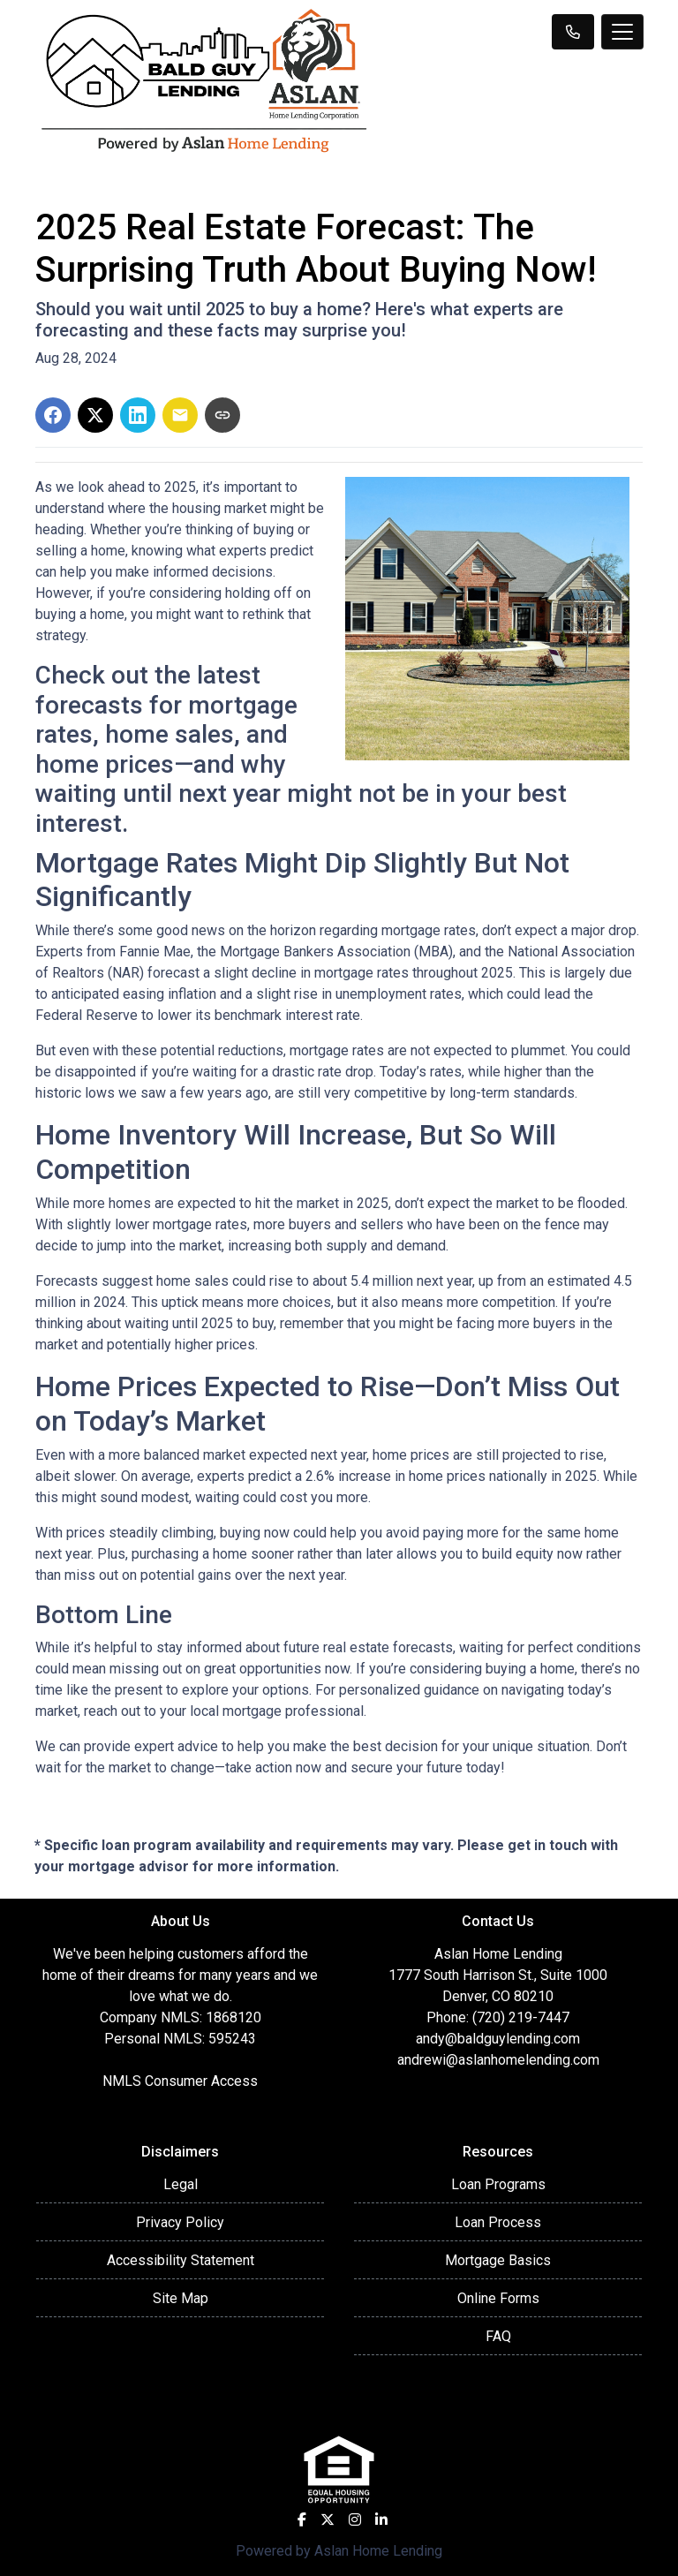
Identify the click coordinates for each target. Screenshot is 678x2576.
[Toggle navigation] (622, 31)
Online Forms (498, 2298)
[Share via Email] (180, 415)
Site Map (180, 2298)
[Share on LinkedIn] (137, 415)
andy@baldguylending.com (498, 2038)
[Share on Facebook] (53, 415)
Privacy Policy (180, 2222)
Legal (180, 2184)
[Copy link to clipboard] (222, 415)
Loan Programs (498, 2184)
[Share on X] (95, 415)
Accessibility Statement (180, 2260)
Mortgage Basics (498, 2260)
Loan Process (498, 2222)
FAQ (498, 2336)
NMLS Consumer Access (180, 2081)
